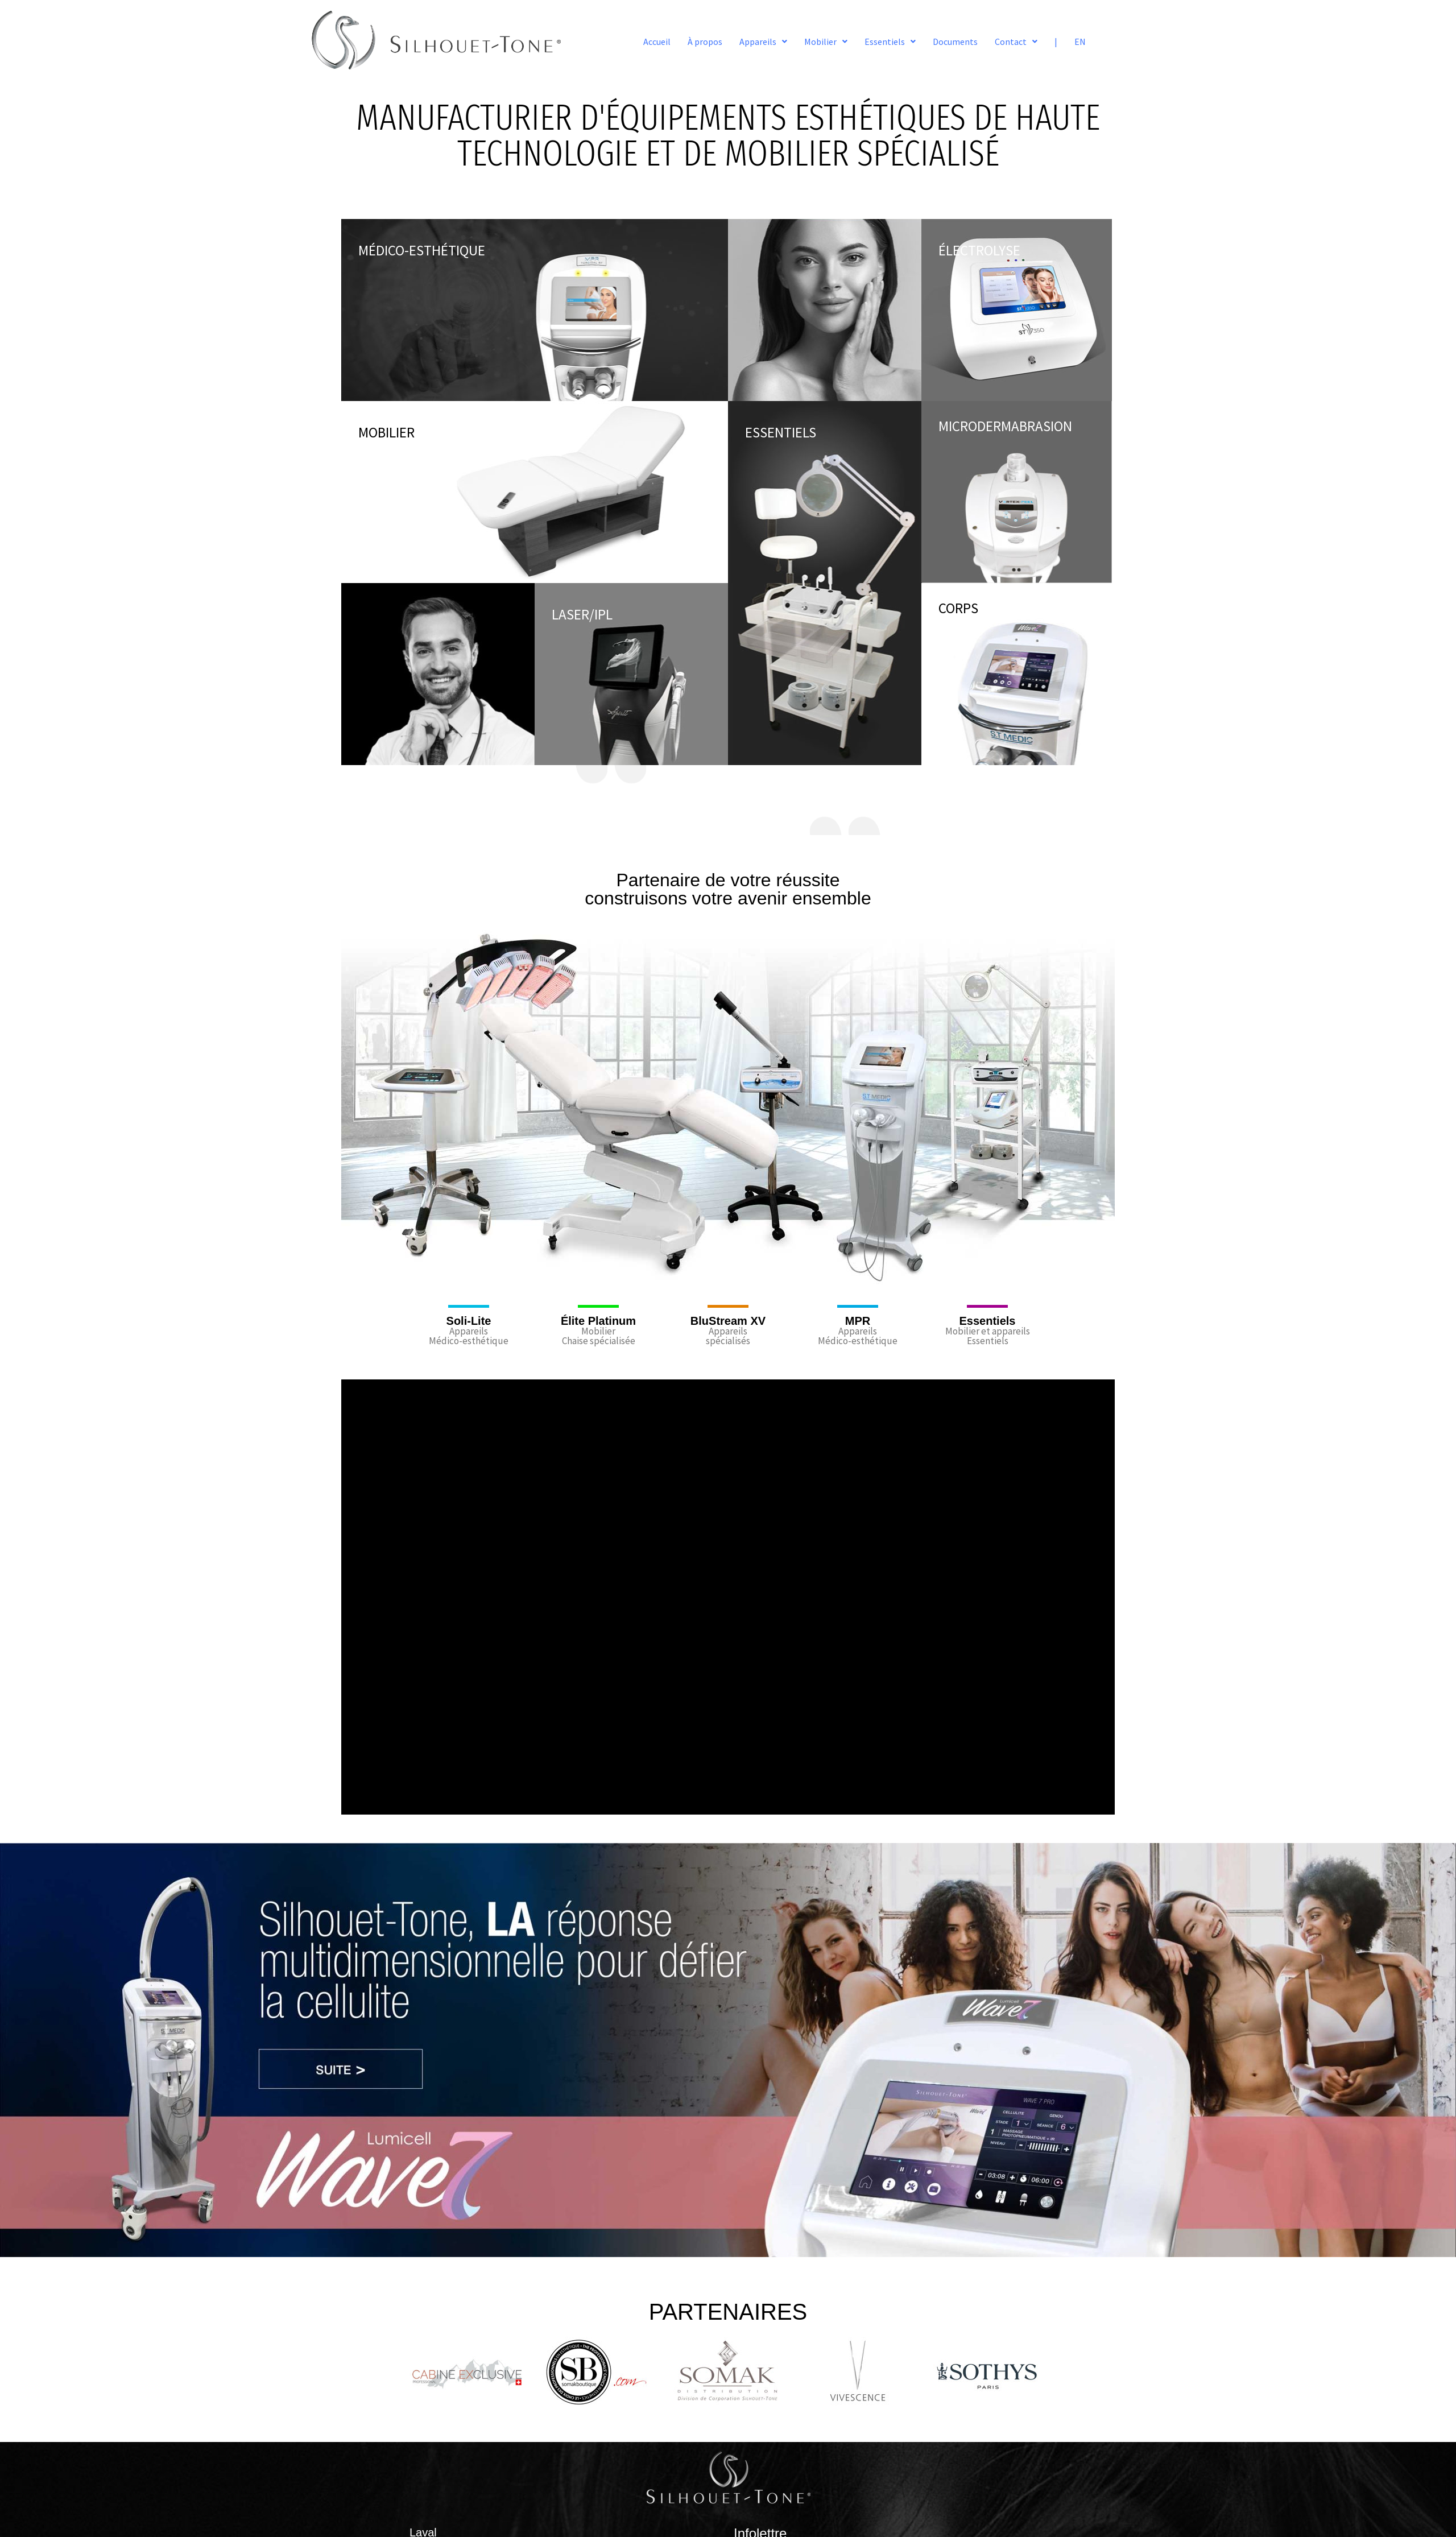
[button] (763, 41)
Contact (1016, 41)
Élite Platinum (598, 1321)
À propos (705, 41)
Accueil (657, 41)
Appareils (763, 41)
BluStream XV (728, 1321)
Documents (955, 41)
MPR (857, 1321)
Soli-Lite (468, 1321)
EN (1080, 41)
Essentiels (890, 41)
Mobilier (825, 41)
